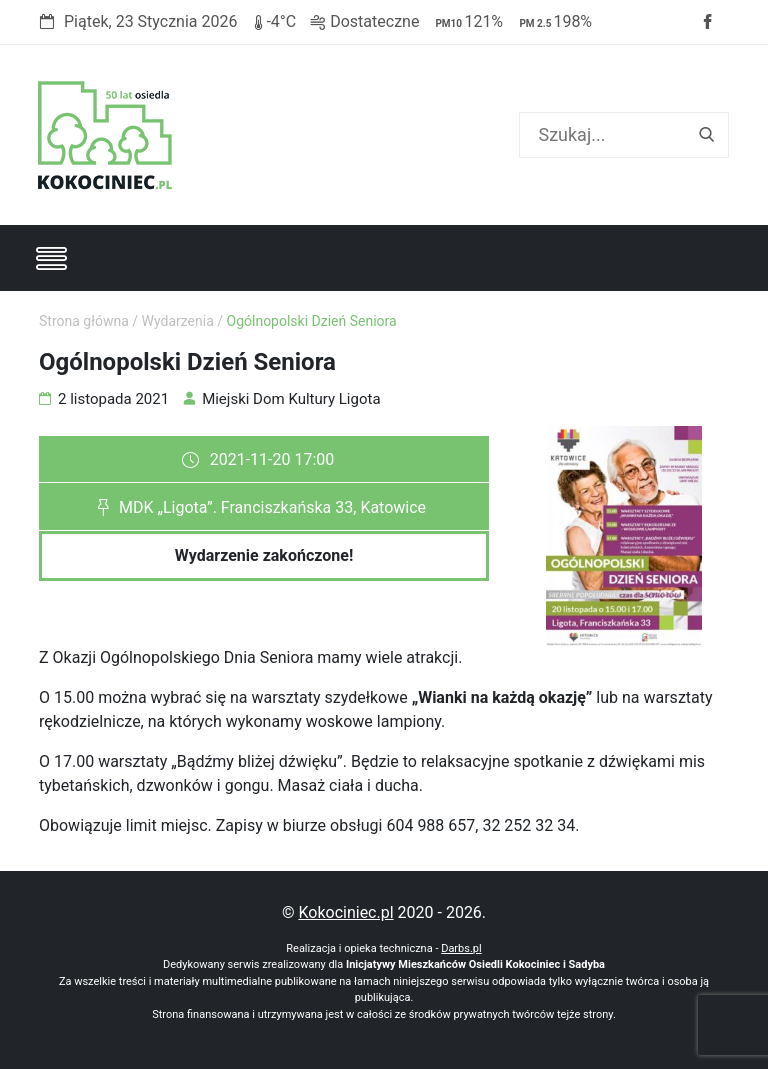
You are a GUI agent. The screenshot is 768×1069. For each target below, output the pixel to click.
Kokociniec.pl (345, 912)
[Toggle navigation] (51, 258)
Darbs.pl (461, 948)
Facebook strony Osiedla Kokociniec (707, 22)
